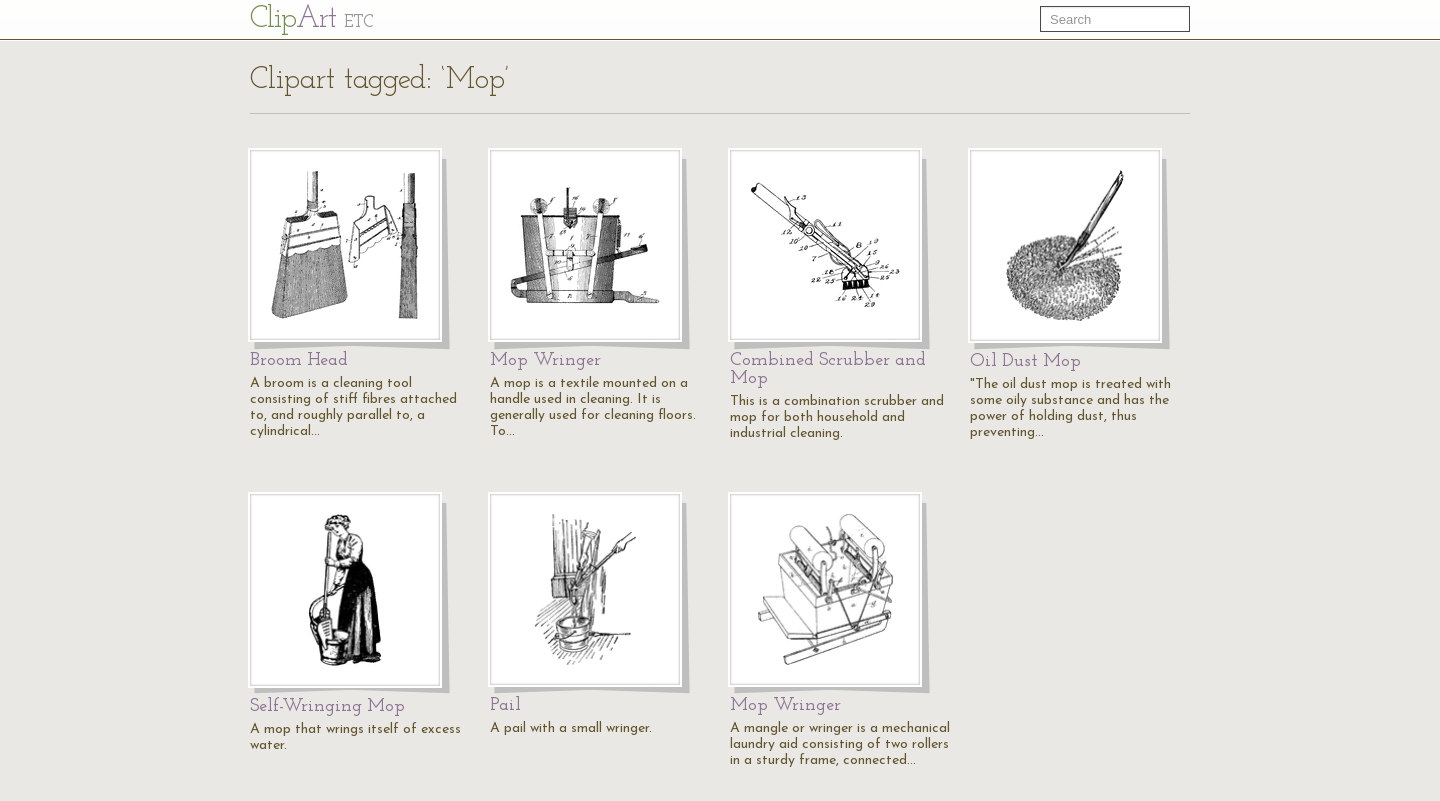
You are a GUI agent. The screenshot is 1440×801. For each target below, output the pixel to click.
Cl (311, 19)
